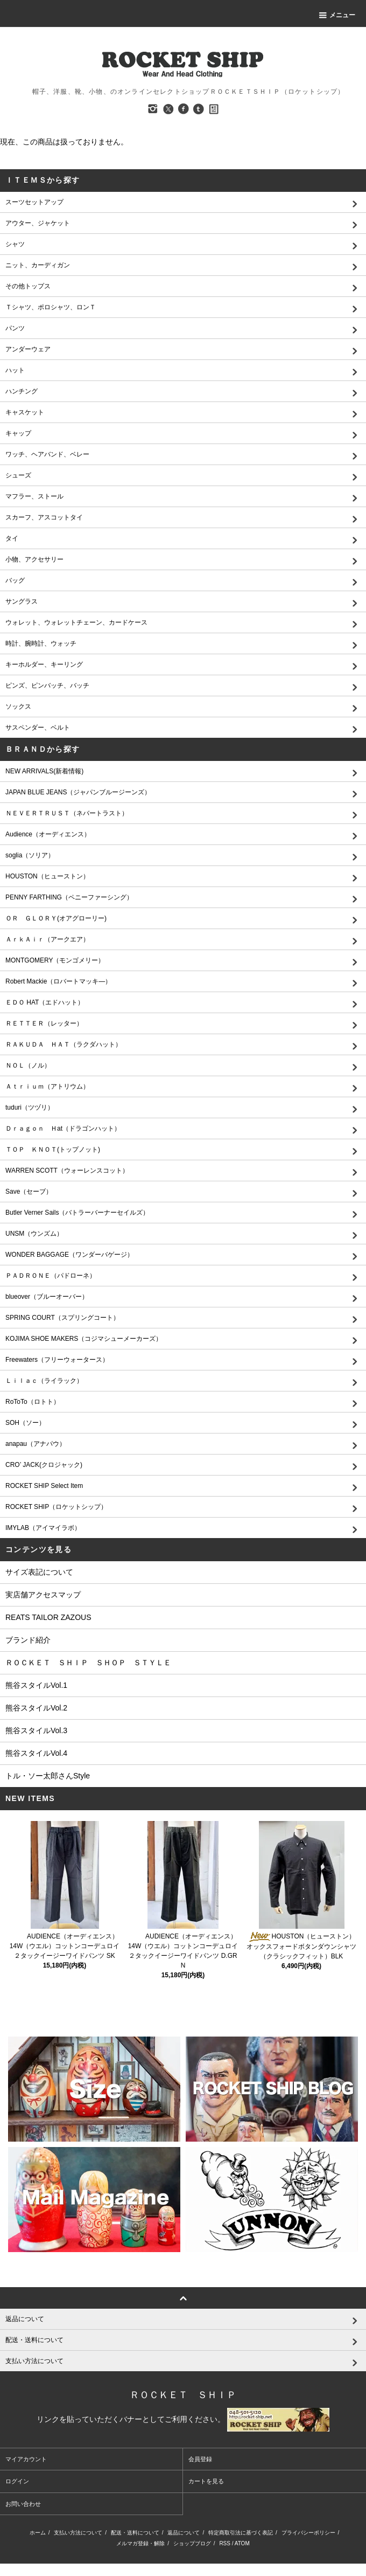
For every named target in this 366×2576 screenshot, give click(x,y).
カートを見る (206, 2481)
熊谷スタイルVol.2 (36, 1708)
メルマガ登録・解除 (140, 2543)
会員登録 (200, 2459)
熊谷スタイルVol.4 (36, 1753)
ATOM (242, 2543)
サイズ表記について (39, 1572)
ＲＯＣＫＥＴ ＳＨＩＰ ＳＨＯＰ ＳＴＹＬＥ (88, 1662)
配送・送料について (135, 2533)
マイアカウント (26, 2459)
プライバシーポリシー (308, 2533)
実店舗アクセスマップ (43, 1594)
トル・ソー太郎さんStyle (47, 1775)
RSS (224, 2543)
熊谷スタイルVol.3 (36, 1730)
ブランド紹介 (28, 1640)
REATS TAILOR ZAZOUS (48, 1617)
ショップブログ (192, 2543)
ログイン (17, 2481)
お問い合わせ (23, 2504)
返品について (183, 2533)
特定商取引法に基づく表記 (240, 2533)
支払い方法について (78, 2533)
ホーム (38, 2533)
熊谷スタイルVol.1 (36, 1685)
